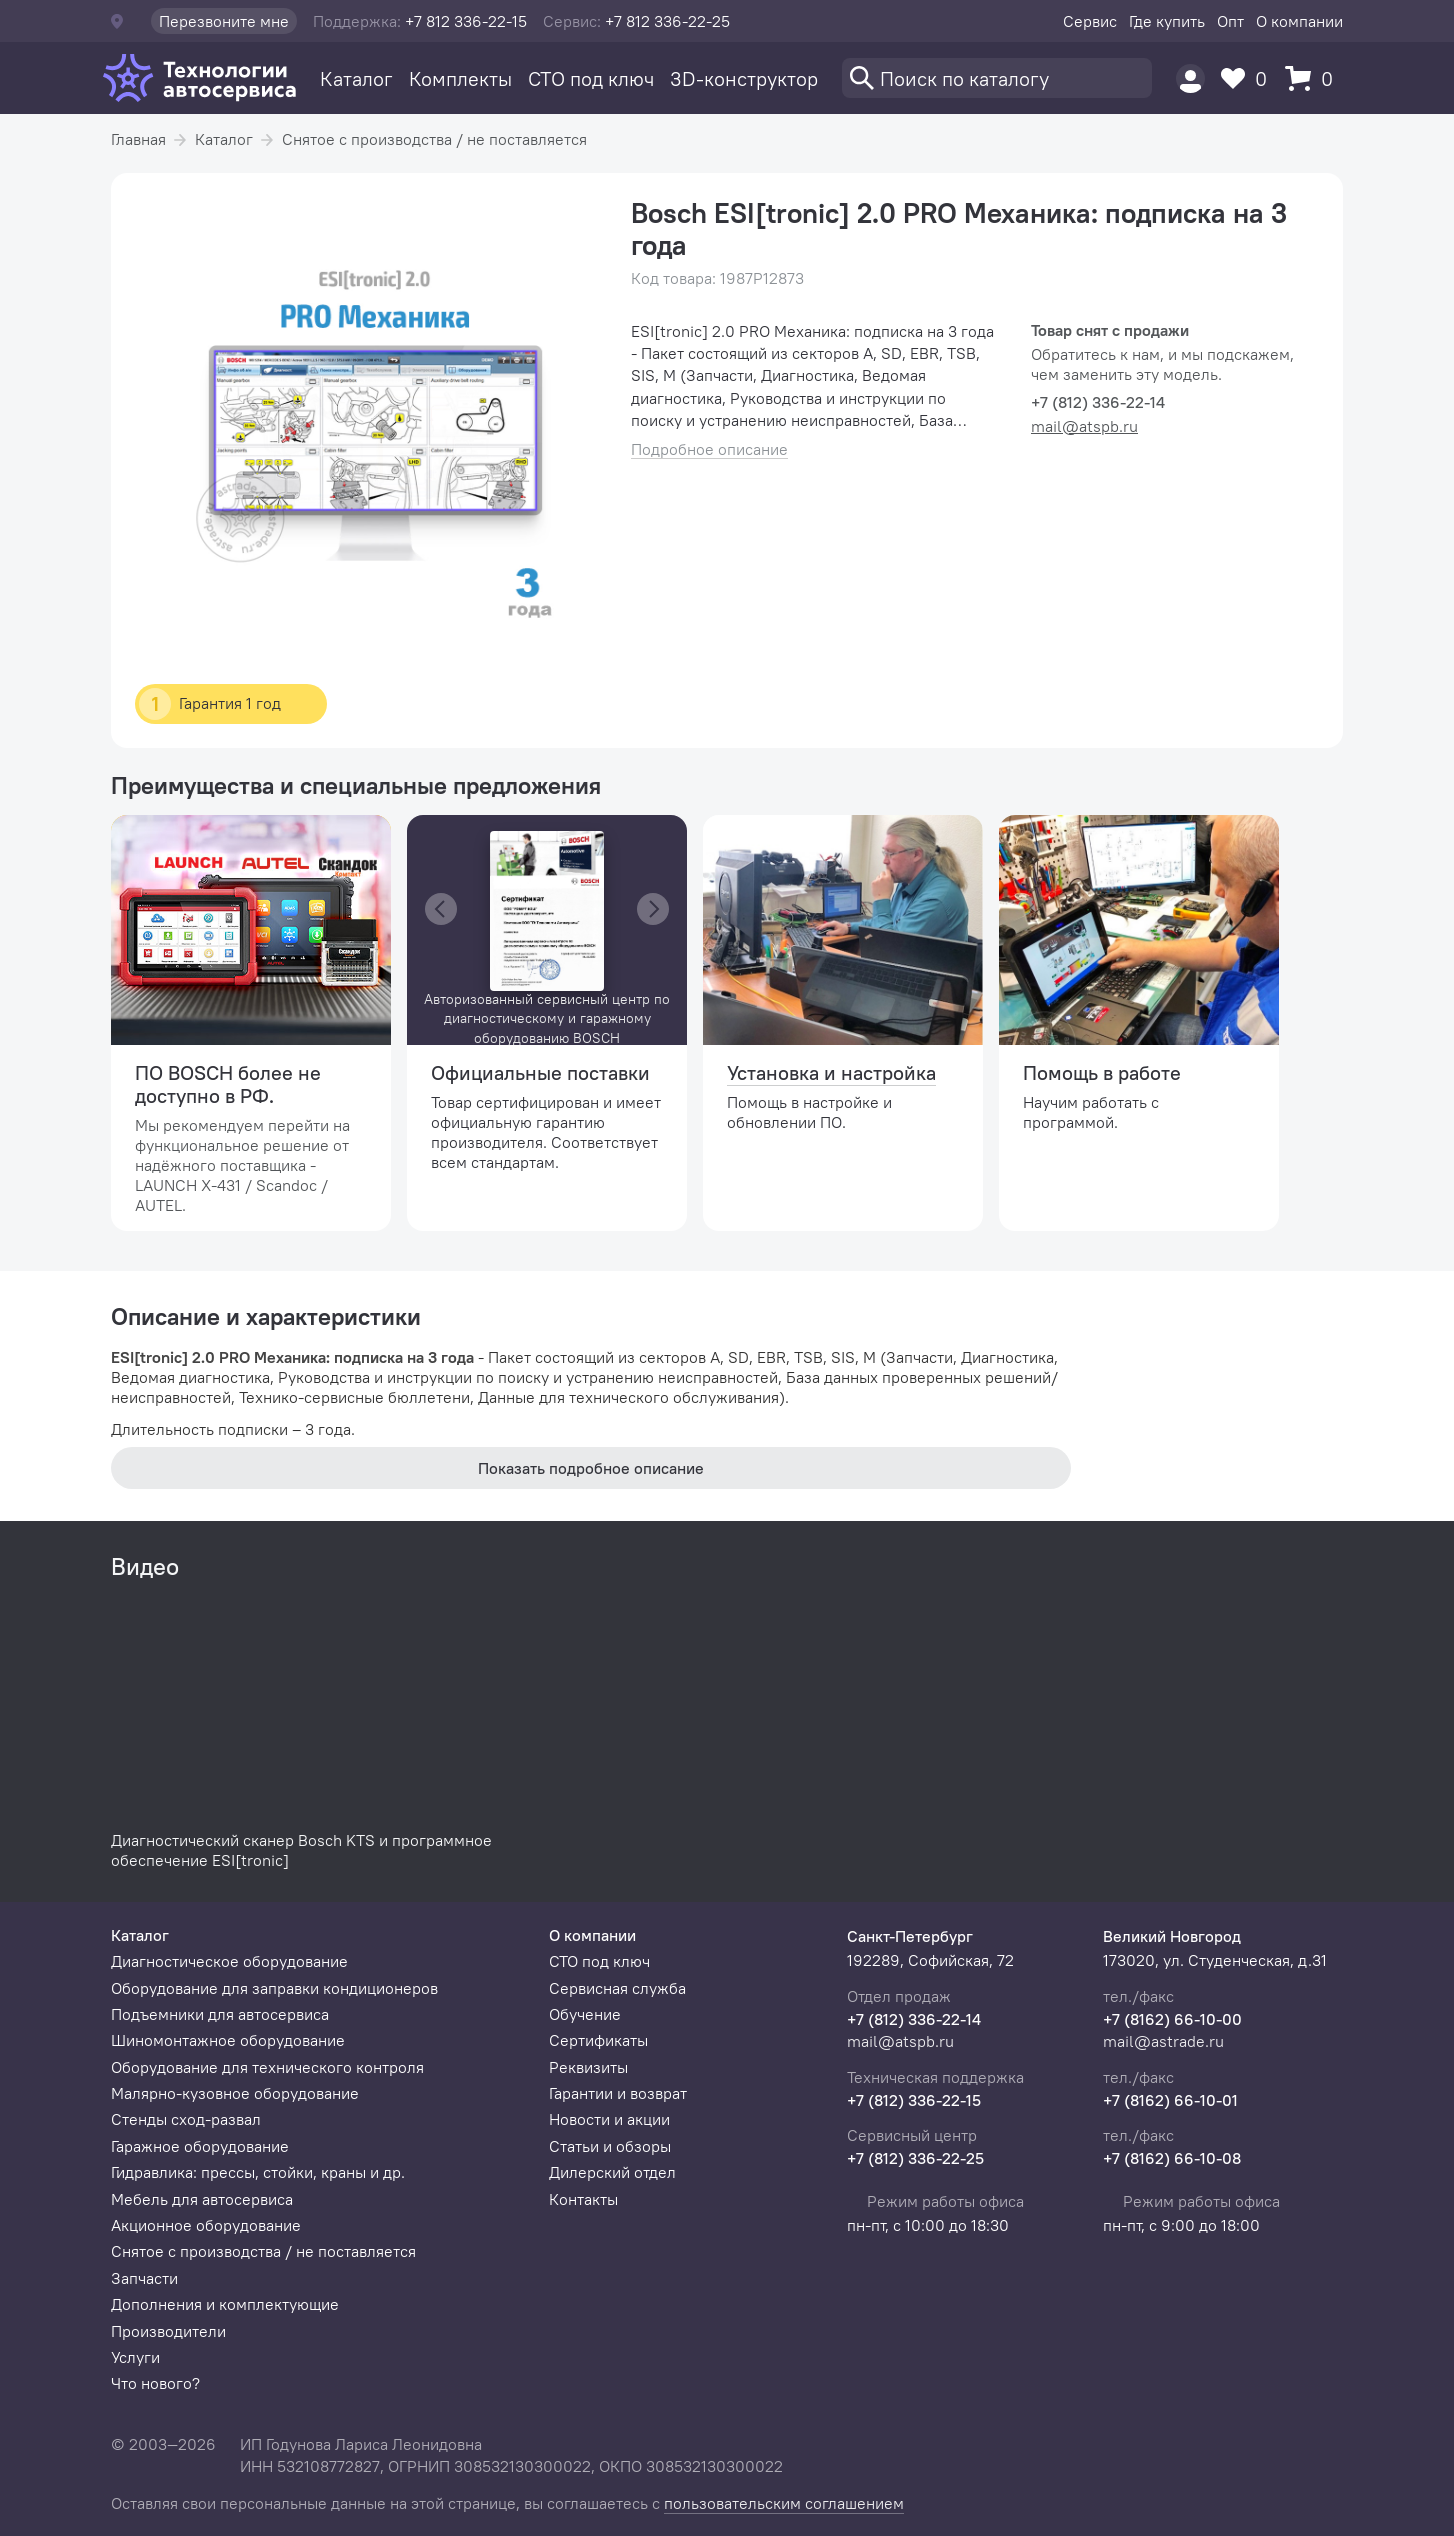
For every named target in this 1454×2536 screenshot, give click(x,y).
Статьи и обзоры (610, 2146)
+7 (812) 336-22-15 (914, 2100)
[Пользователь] (1190, 78)
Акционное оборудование (206, 2225)
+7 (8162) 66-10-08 (1172, 2158)
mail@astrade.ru (1163, 2041)
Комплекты (460, 78)
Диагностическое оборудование (229, 1961)
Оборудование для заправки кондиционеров (274, 1988)
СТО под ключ (591, 78)
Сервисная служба (617, 1988)
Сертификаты (598, 2040)
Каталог (356, 78)
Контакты (583, 2199)
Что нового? (155, 2383)
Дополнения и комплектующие (225, 2304)
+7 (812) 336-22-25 (915, 2158)
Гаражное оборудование (200, 2146)
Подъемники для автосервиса (220, 2014)
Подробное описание (709, 449)
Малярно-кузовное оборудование (235, 2093)
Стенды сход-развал (186, 2119)
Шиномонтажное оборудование (228, 2040)
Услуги (135, 2357)
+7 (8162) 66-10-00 (1172, 2019)
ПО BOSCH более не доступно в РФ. (228, 1084)
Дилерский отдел (612, 2172)
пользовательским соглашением (784, 2503)
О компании (1299, 21)
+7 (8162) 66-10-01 (1170, 2100)
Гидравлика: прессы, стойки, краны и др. (258, 2172)
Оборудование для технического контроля (267, 2067)
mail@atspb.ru (1084, 426)
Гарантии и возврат (618, 2093)
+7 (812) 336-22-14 (914, 2019)
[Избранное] (1249, 78)
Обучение (585, 2014)
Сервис (1090, 21)
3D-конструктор (744, 78)
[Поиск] (997, 78)
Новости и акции (609, 2119)
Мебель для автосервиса (202, 2199)
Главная (138, 139)
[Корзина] (1314, 78)
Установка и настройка (831, 1072)
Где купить (1167, 21)
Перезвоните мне (224, 21)
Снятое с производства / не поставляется (434, 139)
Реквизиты (588, 2067)
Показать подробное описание (591, 1468)
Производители (168, 2331)
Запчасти (144, 2278)
